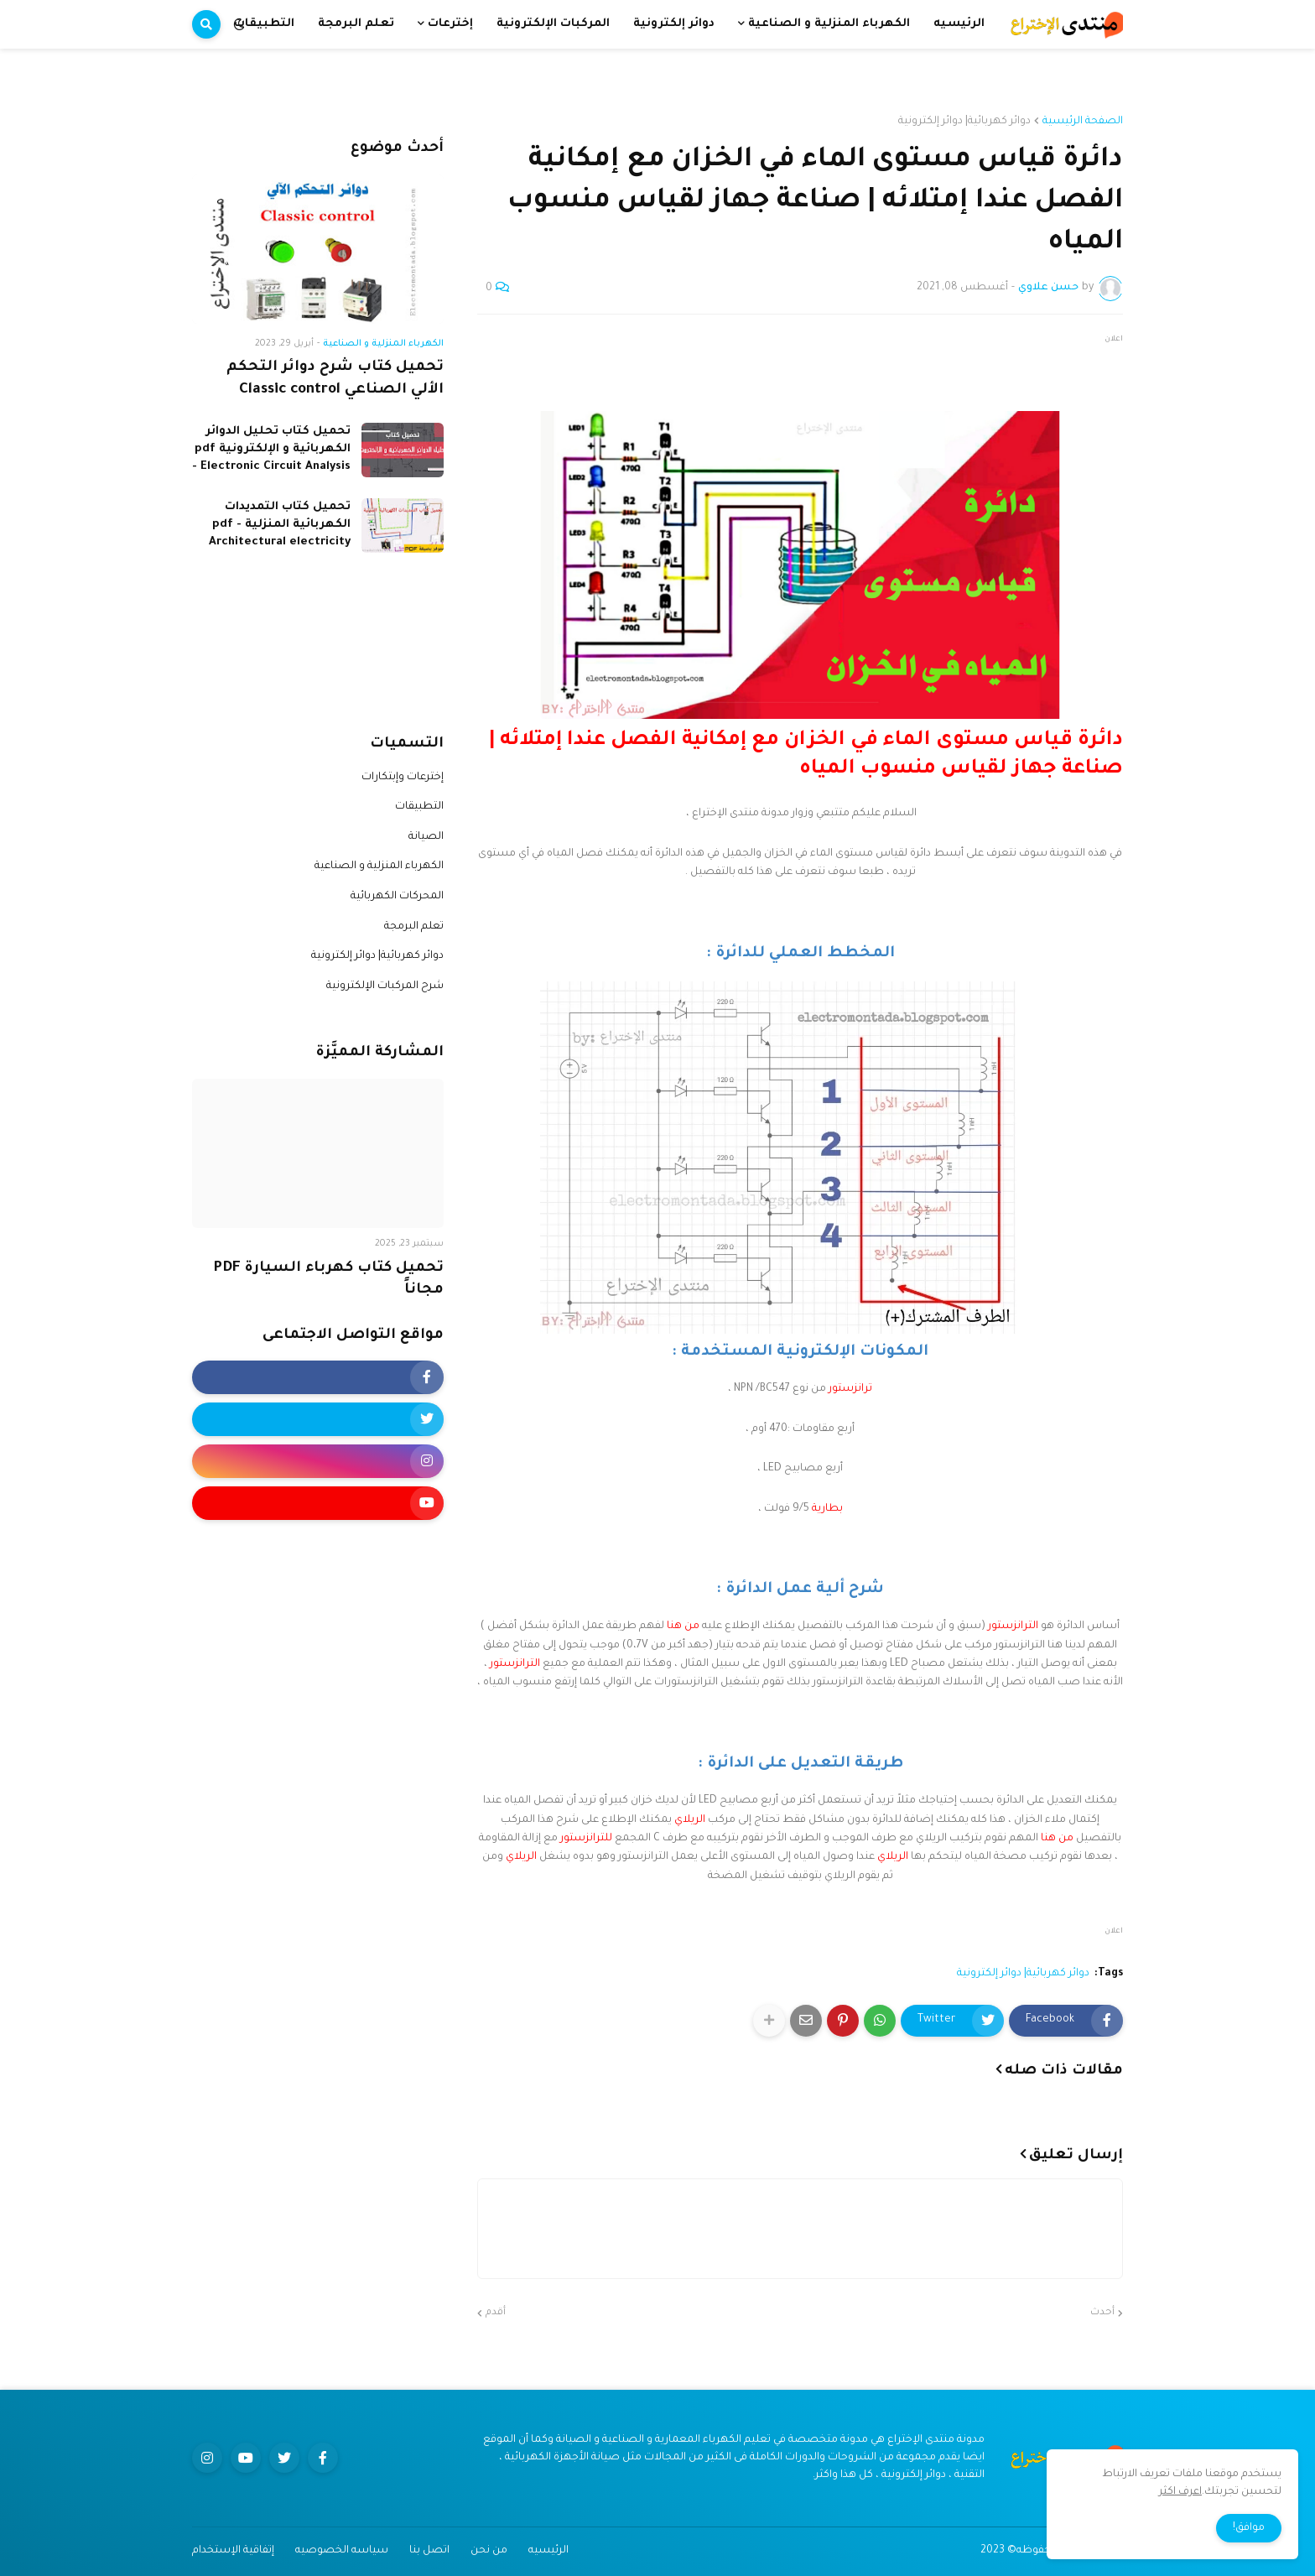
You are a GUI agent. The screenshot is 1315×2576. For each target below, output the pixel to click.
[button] (239, 24)
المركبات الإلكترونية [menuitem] (553, 24)
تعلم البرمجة (414, 927)
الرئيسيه (548, 2551)
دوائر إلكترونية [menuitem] (674, 24)
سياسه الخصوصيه (341, 2551)
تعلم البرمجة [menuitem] (356, 24)
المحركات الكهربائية (397, 897)
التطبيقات (419, 807)
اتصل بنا (429, 2551)
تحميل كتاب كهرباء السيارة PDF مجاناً (328, 1280)
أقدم (496, 2313)
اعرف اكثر (1180, 2492)
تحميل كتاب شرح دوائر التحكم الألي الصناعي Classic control (335, 379)
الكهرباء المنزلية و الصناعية (379, 866)
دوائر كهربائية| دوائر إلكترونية (964, 121)
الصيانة (426, 837)
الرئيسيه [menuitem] (959, 24)
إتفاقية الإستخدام (233, 2551)
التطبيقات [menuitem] (264, 24)
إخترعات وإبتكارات (402, 777)
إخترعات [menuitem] (450, 24)
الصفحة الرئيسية (1082, 121)
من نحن (488, 2551)
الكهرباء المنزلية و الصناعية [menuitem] (829, 24)
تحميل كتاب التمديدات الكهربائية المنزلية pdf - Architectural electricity (280, 525)
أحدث (1102, 2313)
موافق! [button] (1249, 2528)
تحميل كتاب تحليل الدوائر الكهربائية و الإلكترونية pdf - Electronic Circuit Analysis (271, 449)
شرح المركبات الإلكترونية (385, 986)
